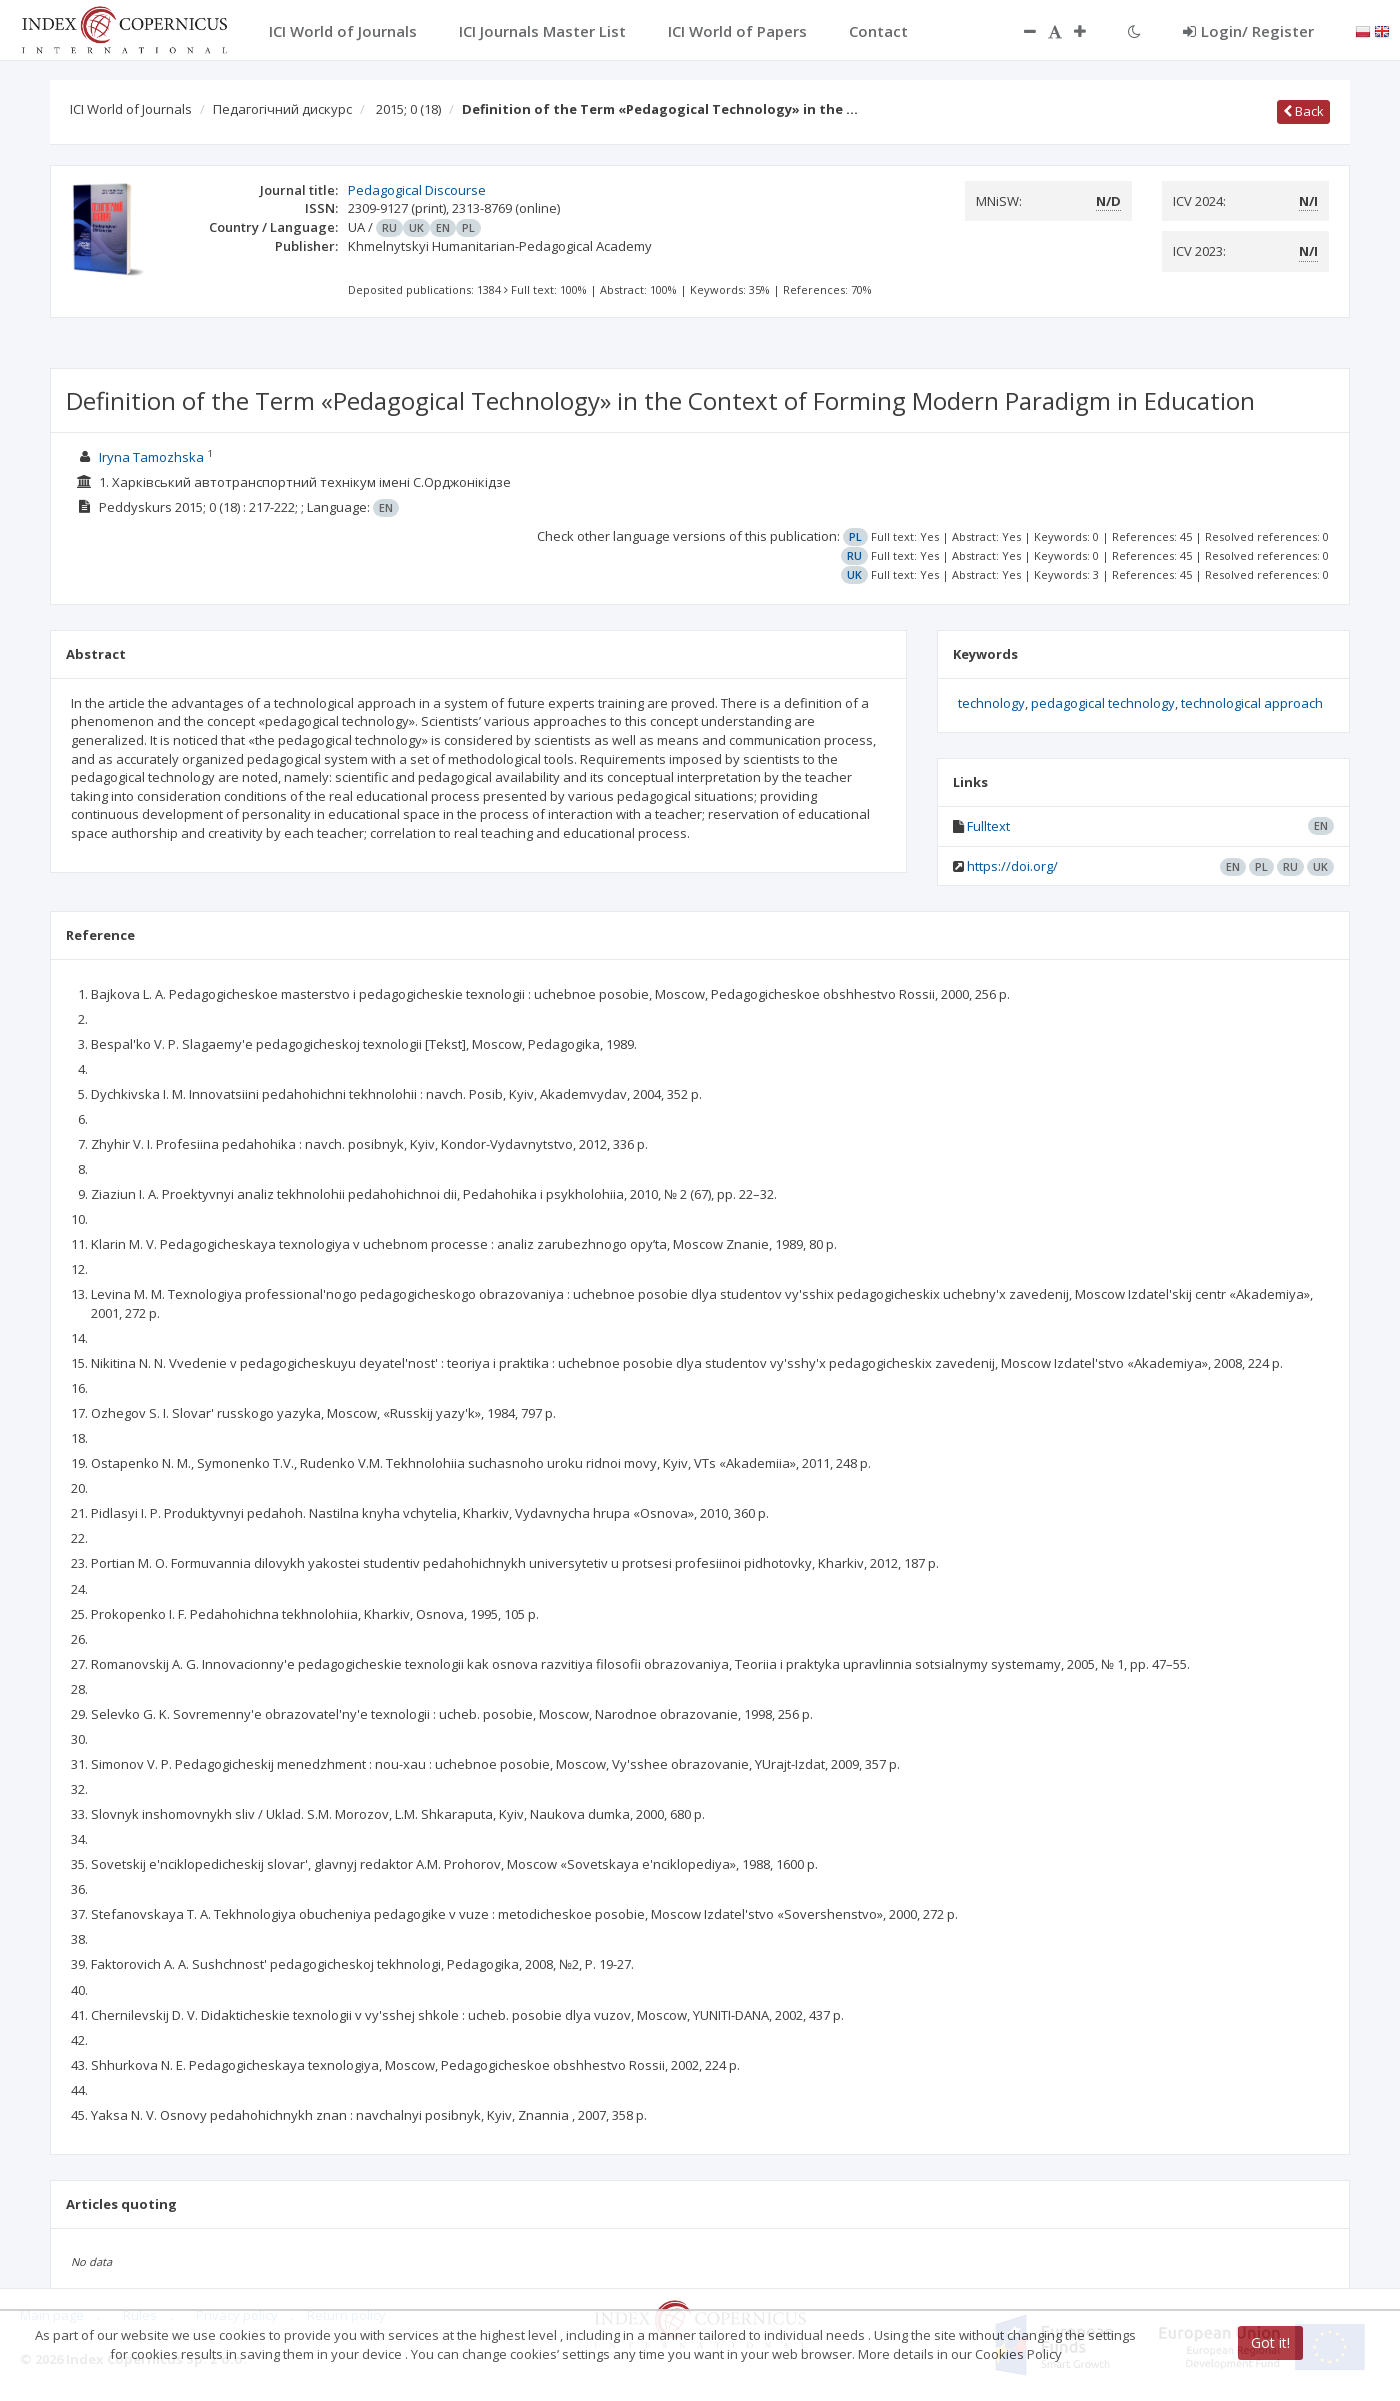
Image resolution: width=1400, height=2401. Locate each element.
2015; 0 (408, 109)
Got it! (1270, 2342)
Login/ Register (1248, 31)
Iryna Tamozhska (151, 457)
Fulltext (988, 826)
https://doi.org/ (1012, 866)
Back (1303, 111)
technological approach (1252, 703)
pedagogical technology (1103, 703)
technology (991, 703)
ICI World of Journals (131, 109)
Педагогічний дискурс (282, 109)
